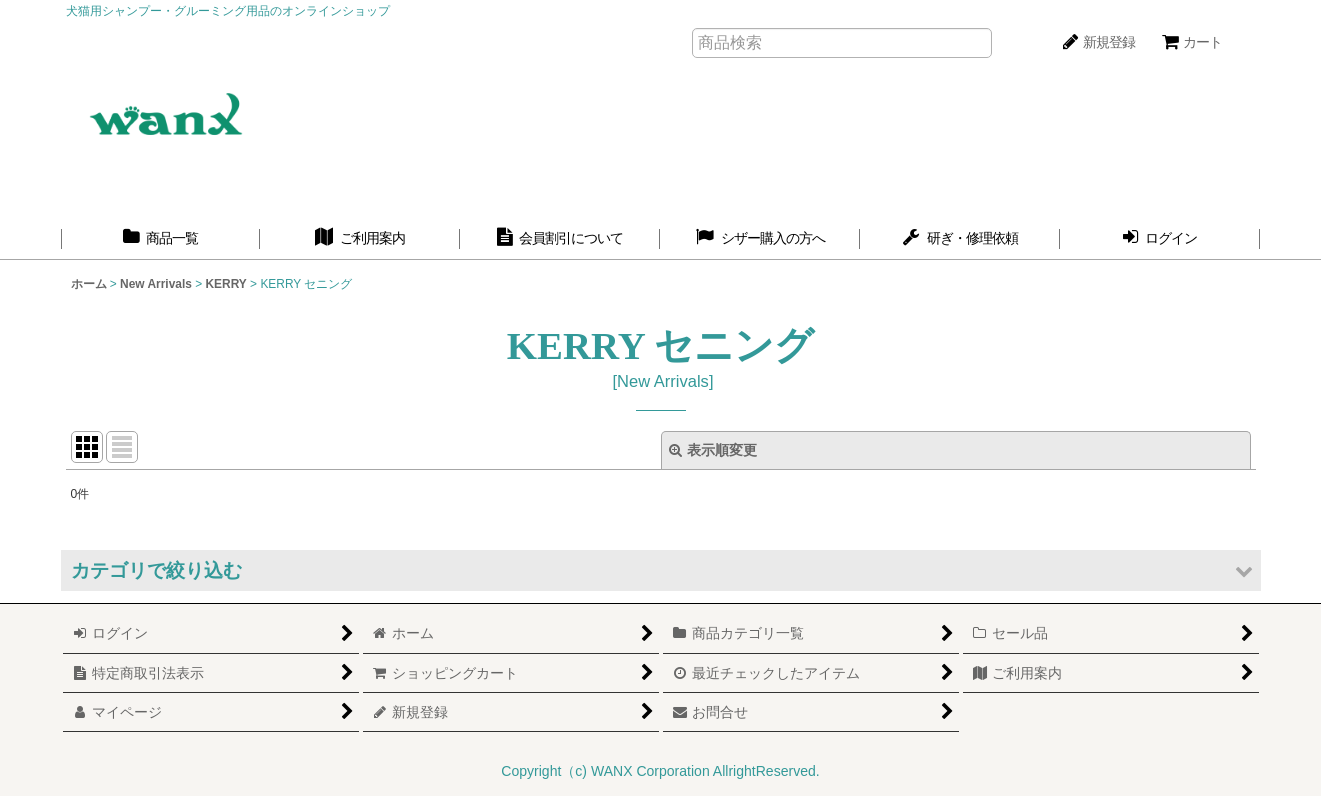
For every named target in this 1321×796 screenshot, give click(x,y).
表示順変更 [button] (713, 450)
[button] (661, 570)
